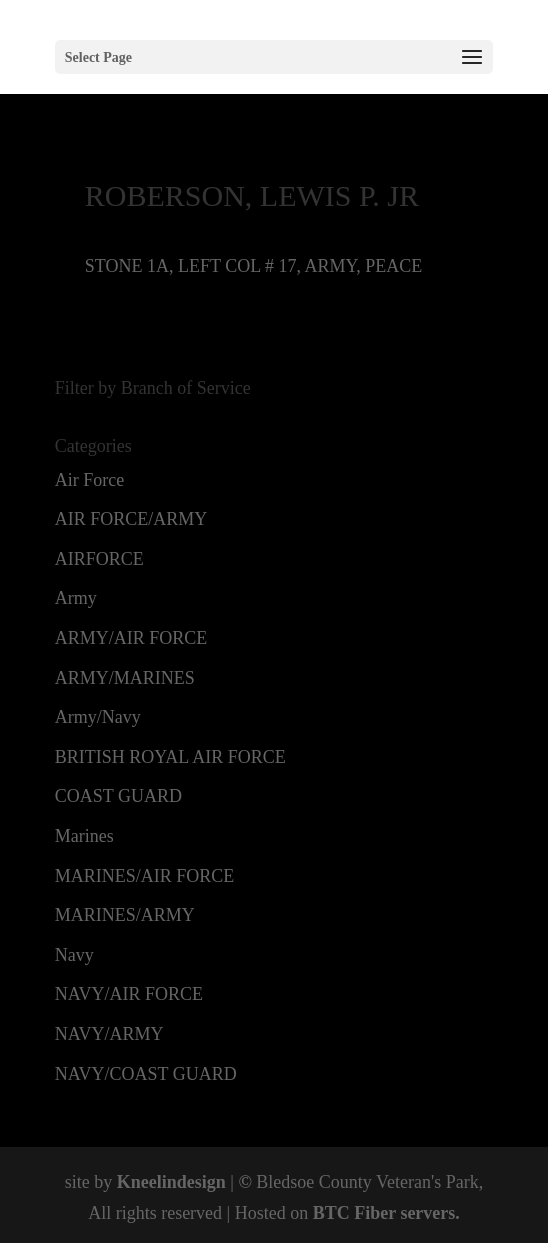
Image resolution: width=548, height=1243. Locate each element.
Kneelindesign (171, 1182)
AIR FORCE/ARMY (131, 519)
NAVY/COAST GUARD (146, 1074)
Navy (74, 955)
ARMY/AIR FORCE (131, 638)
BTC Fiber (354, 1213)
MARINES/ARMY (125, 915)
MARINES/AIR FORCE (145, 876)
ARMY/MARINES (125, 678)
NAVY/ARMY (109, 1034)
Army (76, 598)
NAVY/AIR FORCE (129, 994)
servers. (428, 1213)
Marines (84, 836)
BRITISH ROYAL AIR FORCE (170, 757)
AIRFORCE (99, 559)
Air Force (89, 480)
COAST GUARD (118, 796)
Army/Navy (98, 717)
